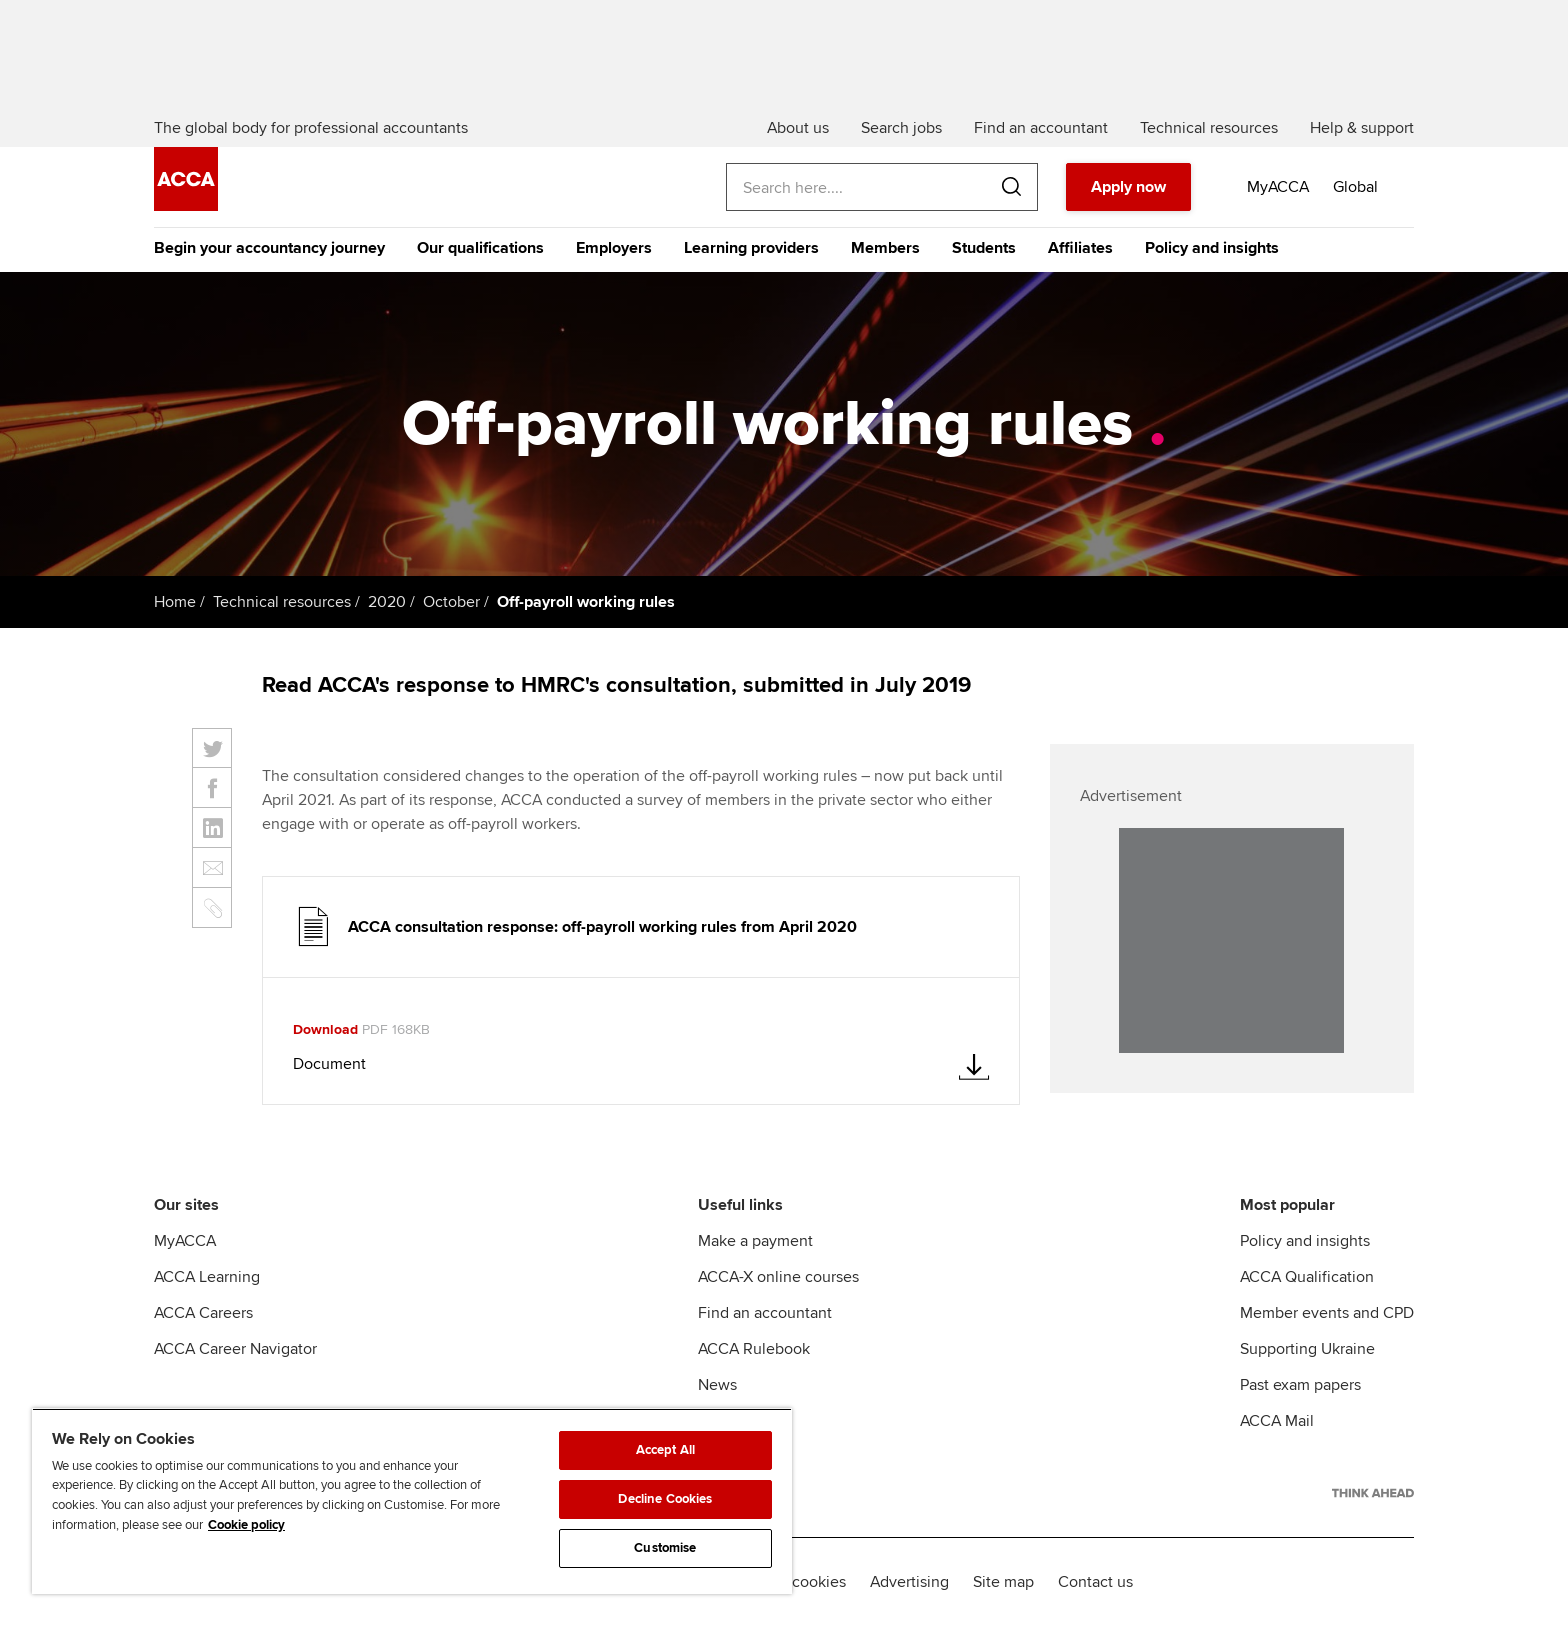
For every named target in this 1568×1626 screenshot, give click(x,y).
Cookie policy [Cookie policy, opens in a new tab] (246, 1525)
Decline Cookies (665, 1499)
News (717, 1385)
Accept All (665, 1450)
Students (984, 248)
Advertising (909, 1582)
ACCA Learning (207, 1277)
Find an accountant (765, 1313)
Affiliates (1080, 248)
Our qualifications (480, 248)
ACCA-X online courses (778, 1277)
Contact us (1095, 1582)
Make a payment (755, 1241)
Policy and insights (1212, 248)
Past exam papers (1300, 1385)
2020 (387, 602)
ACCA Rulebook (754, 1349)
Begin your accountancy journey (269, 248)
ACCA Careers (203, 1313)
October (451, 602)
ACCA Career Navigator (235, 1349)
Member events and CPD (1327, 1313)
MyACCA (185, 1241)
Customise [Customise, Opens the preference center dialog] (665, 1548)
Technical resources (282, 602)
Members (885, 248)
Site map (1003, 1582)
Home (175, 602)
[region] (412, 1501)
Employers (614, 248)
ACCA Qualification (1307, 1277)
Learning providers (751, 248)
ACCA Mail (1277, 1421)
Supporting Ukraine (1307, 1349)
